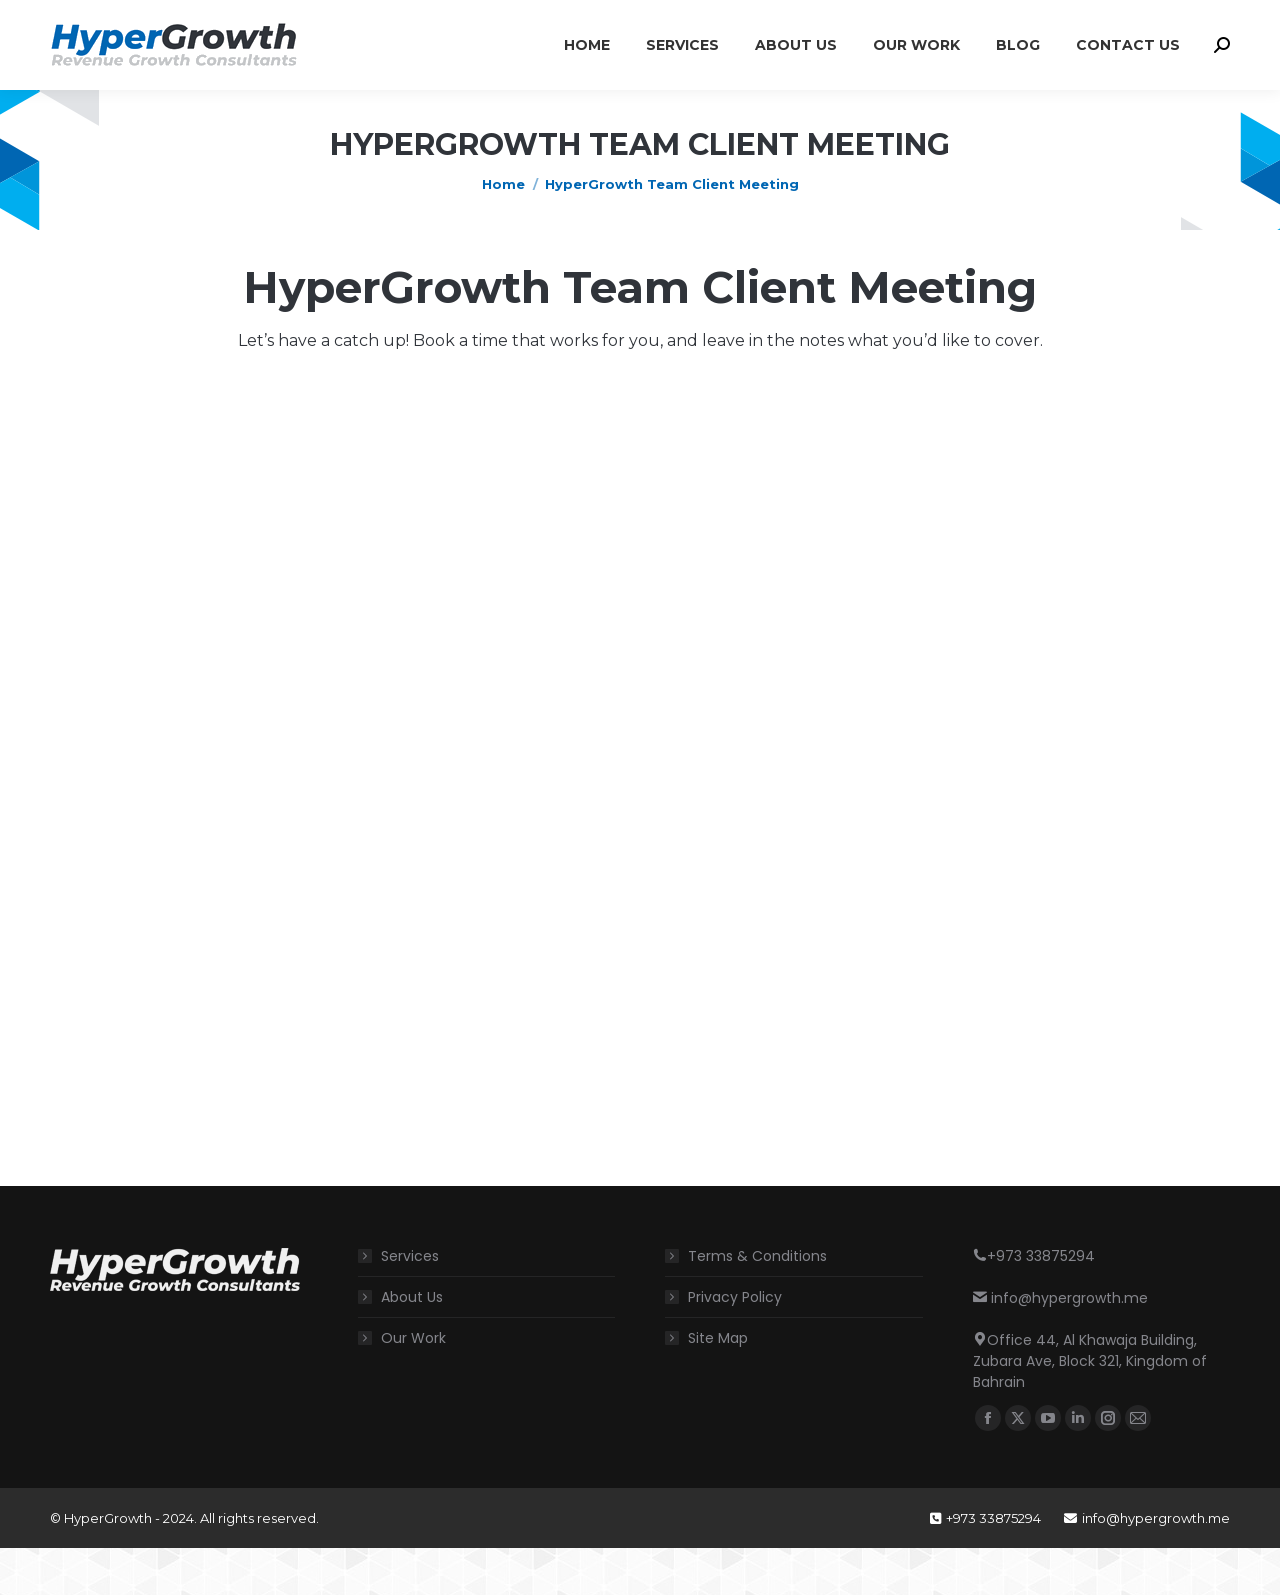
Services (410, 1303)
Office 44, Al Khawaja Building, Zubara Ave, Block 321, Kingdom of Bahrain (476, 23)
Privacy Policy (735, 1344)
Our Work (413, 1385)
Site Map (718, 1385)
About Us (412, 1344)
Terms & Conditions (757, 1303)
